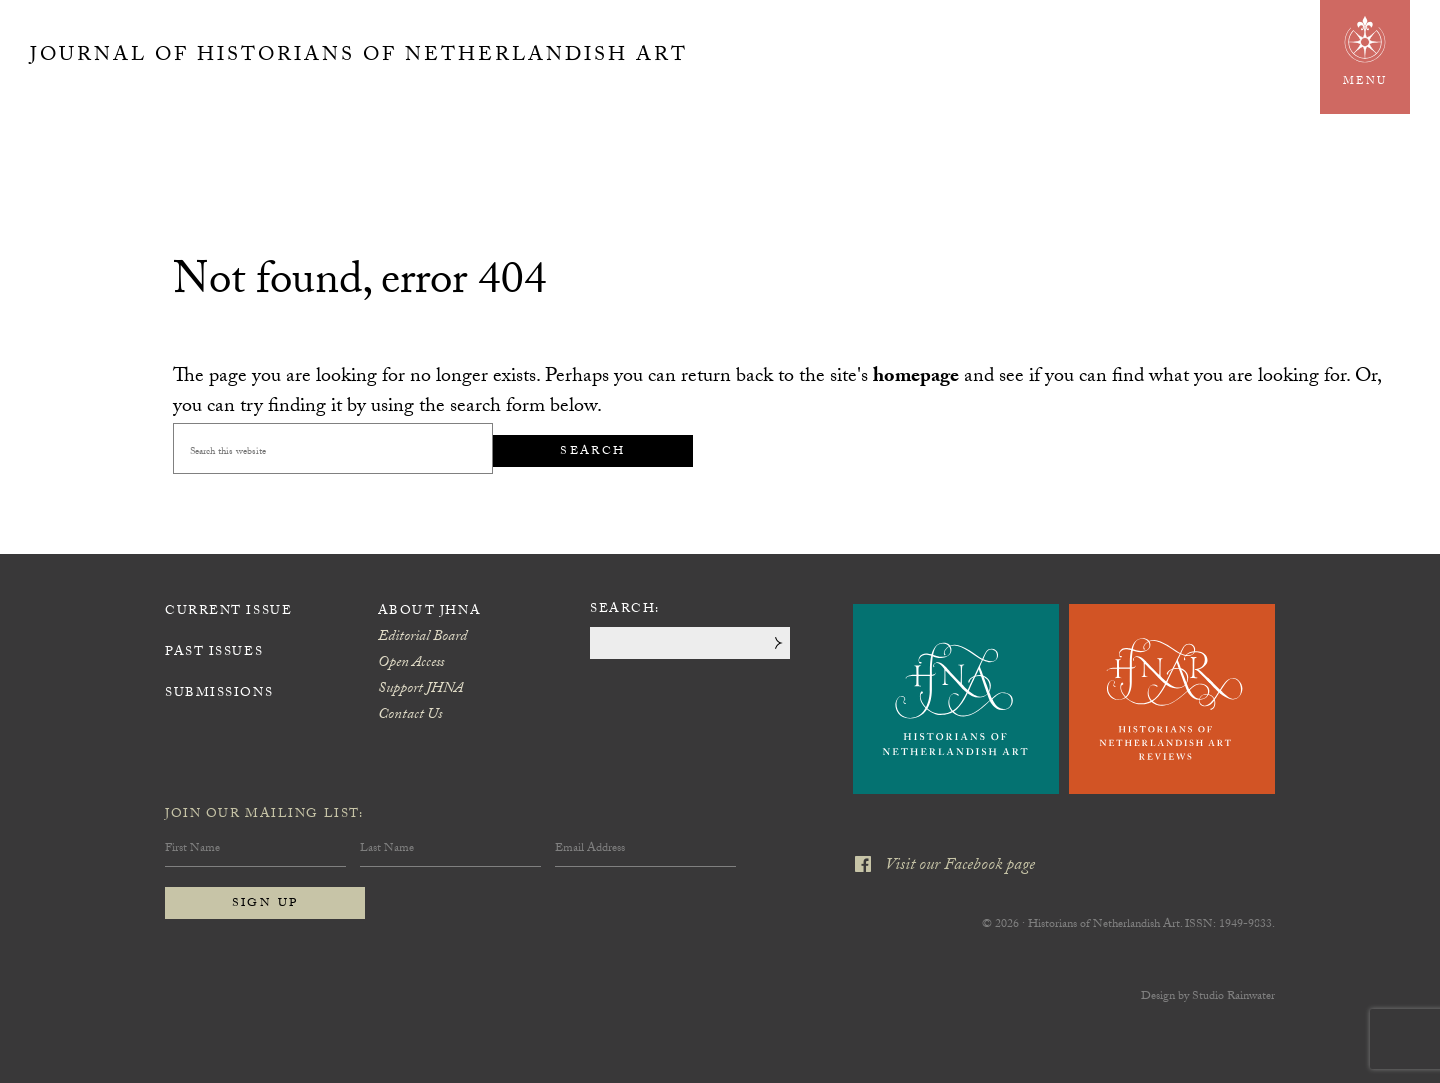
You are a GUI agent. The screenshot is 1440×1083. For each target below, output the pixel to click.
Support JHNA (420, 690)
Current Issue (228, 612)
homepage (916, 378)
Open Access (411, 664)
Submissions (219, 694)
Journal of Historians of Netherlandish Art (359, 57)
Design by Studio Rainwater (1208, 997)
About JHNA (430, 612)
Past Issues (214, 653)
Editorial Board (422, 638)
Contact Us (410, 716)
